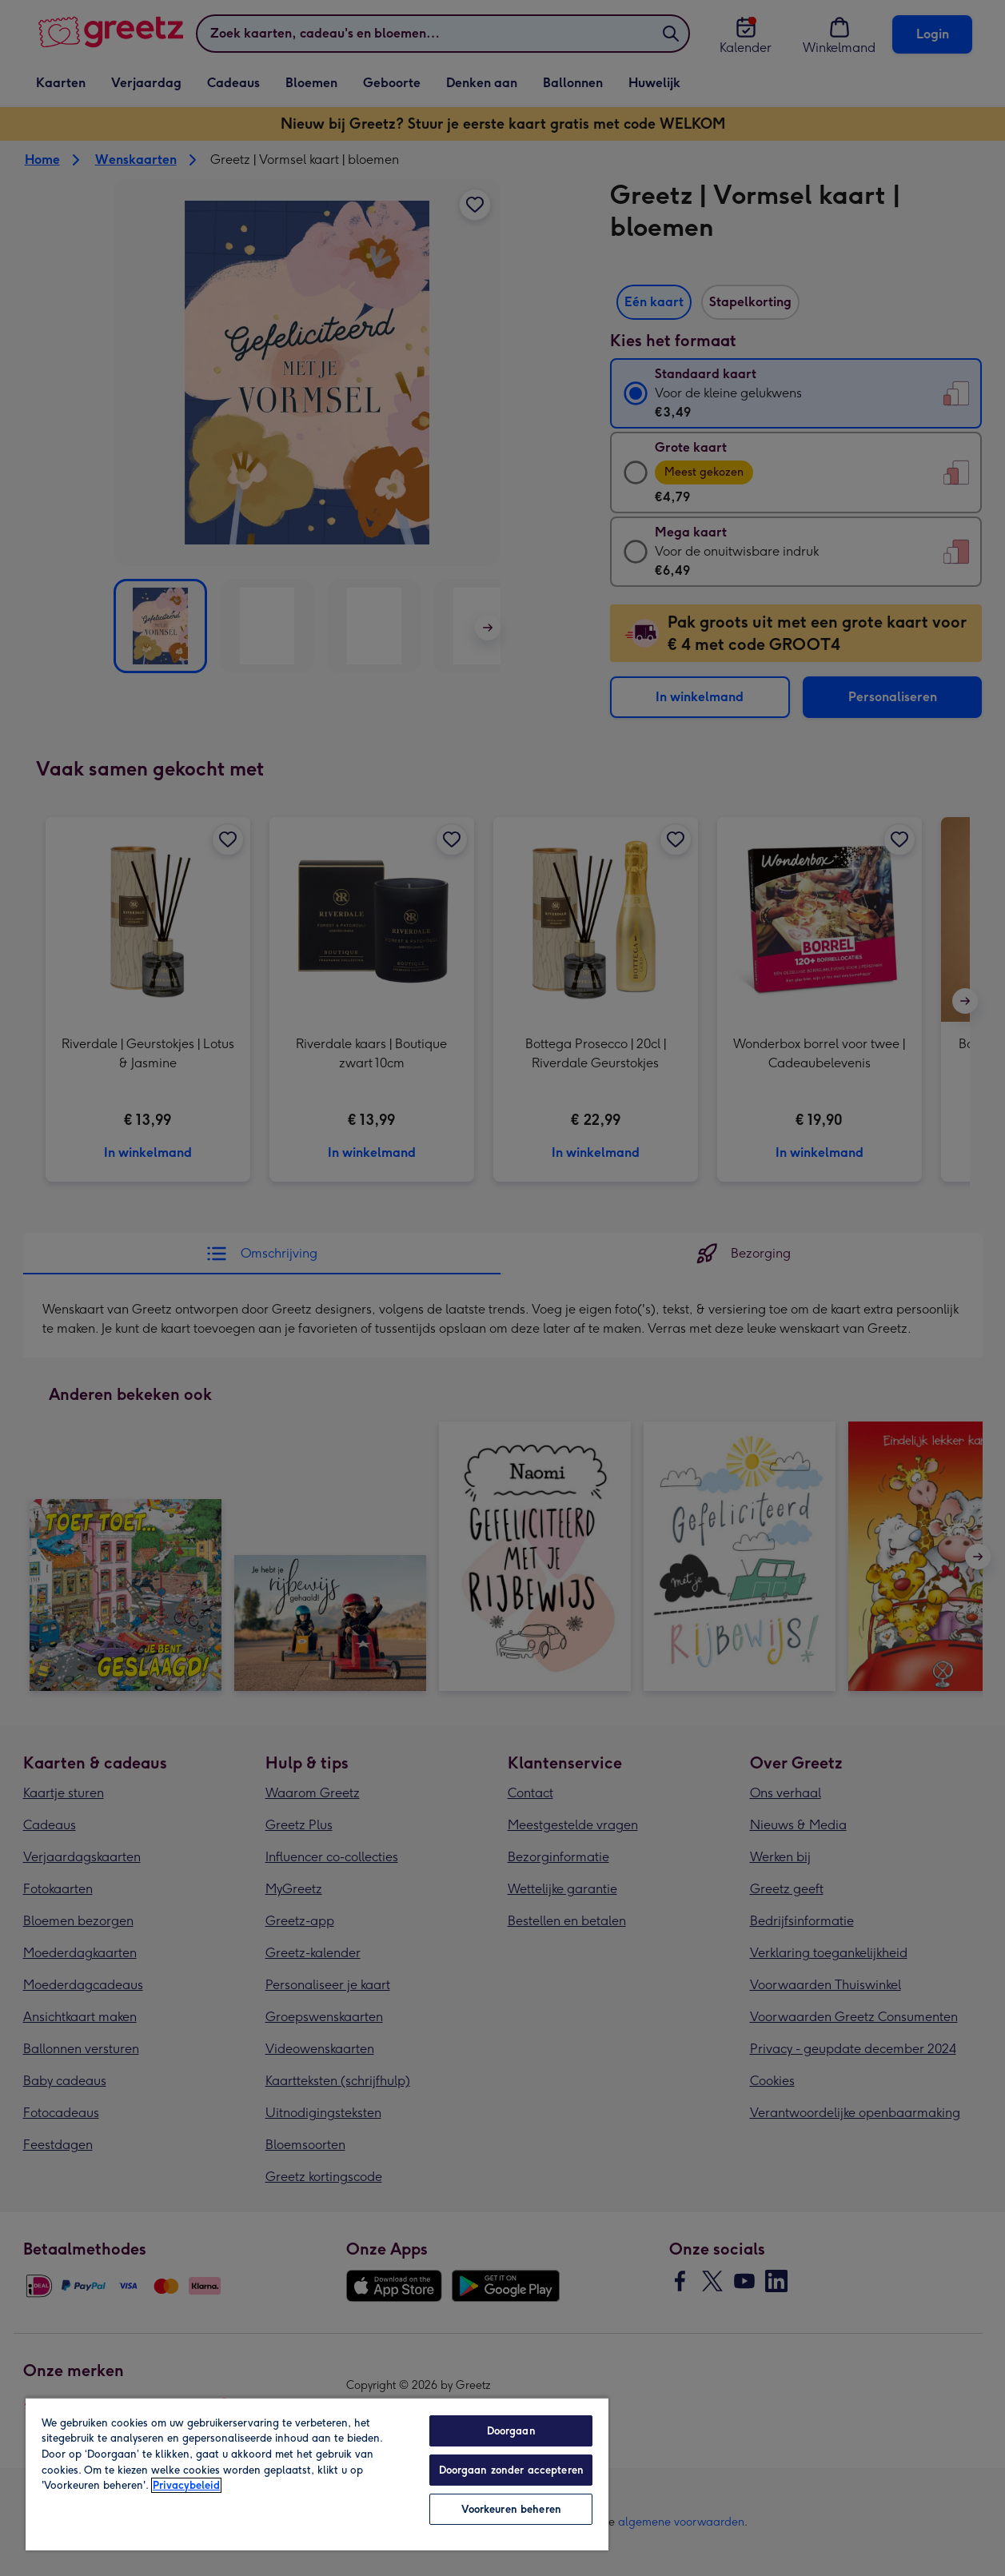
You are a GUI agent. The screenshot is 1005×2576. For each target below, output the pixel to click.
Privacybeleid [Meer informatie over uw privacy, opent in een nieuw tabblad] (186, 2485)
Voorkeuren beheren (511, 2509)
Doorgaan (511, 2431)
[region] (317, 2473)
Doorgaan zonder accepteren (511, 2470)
